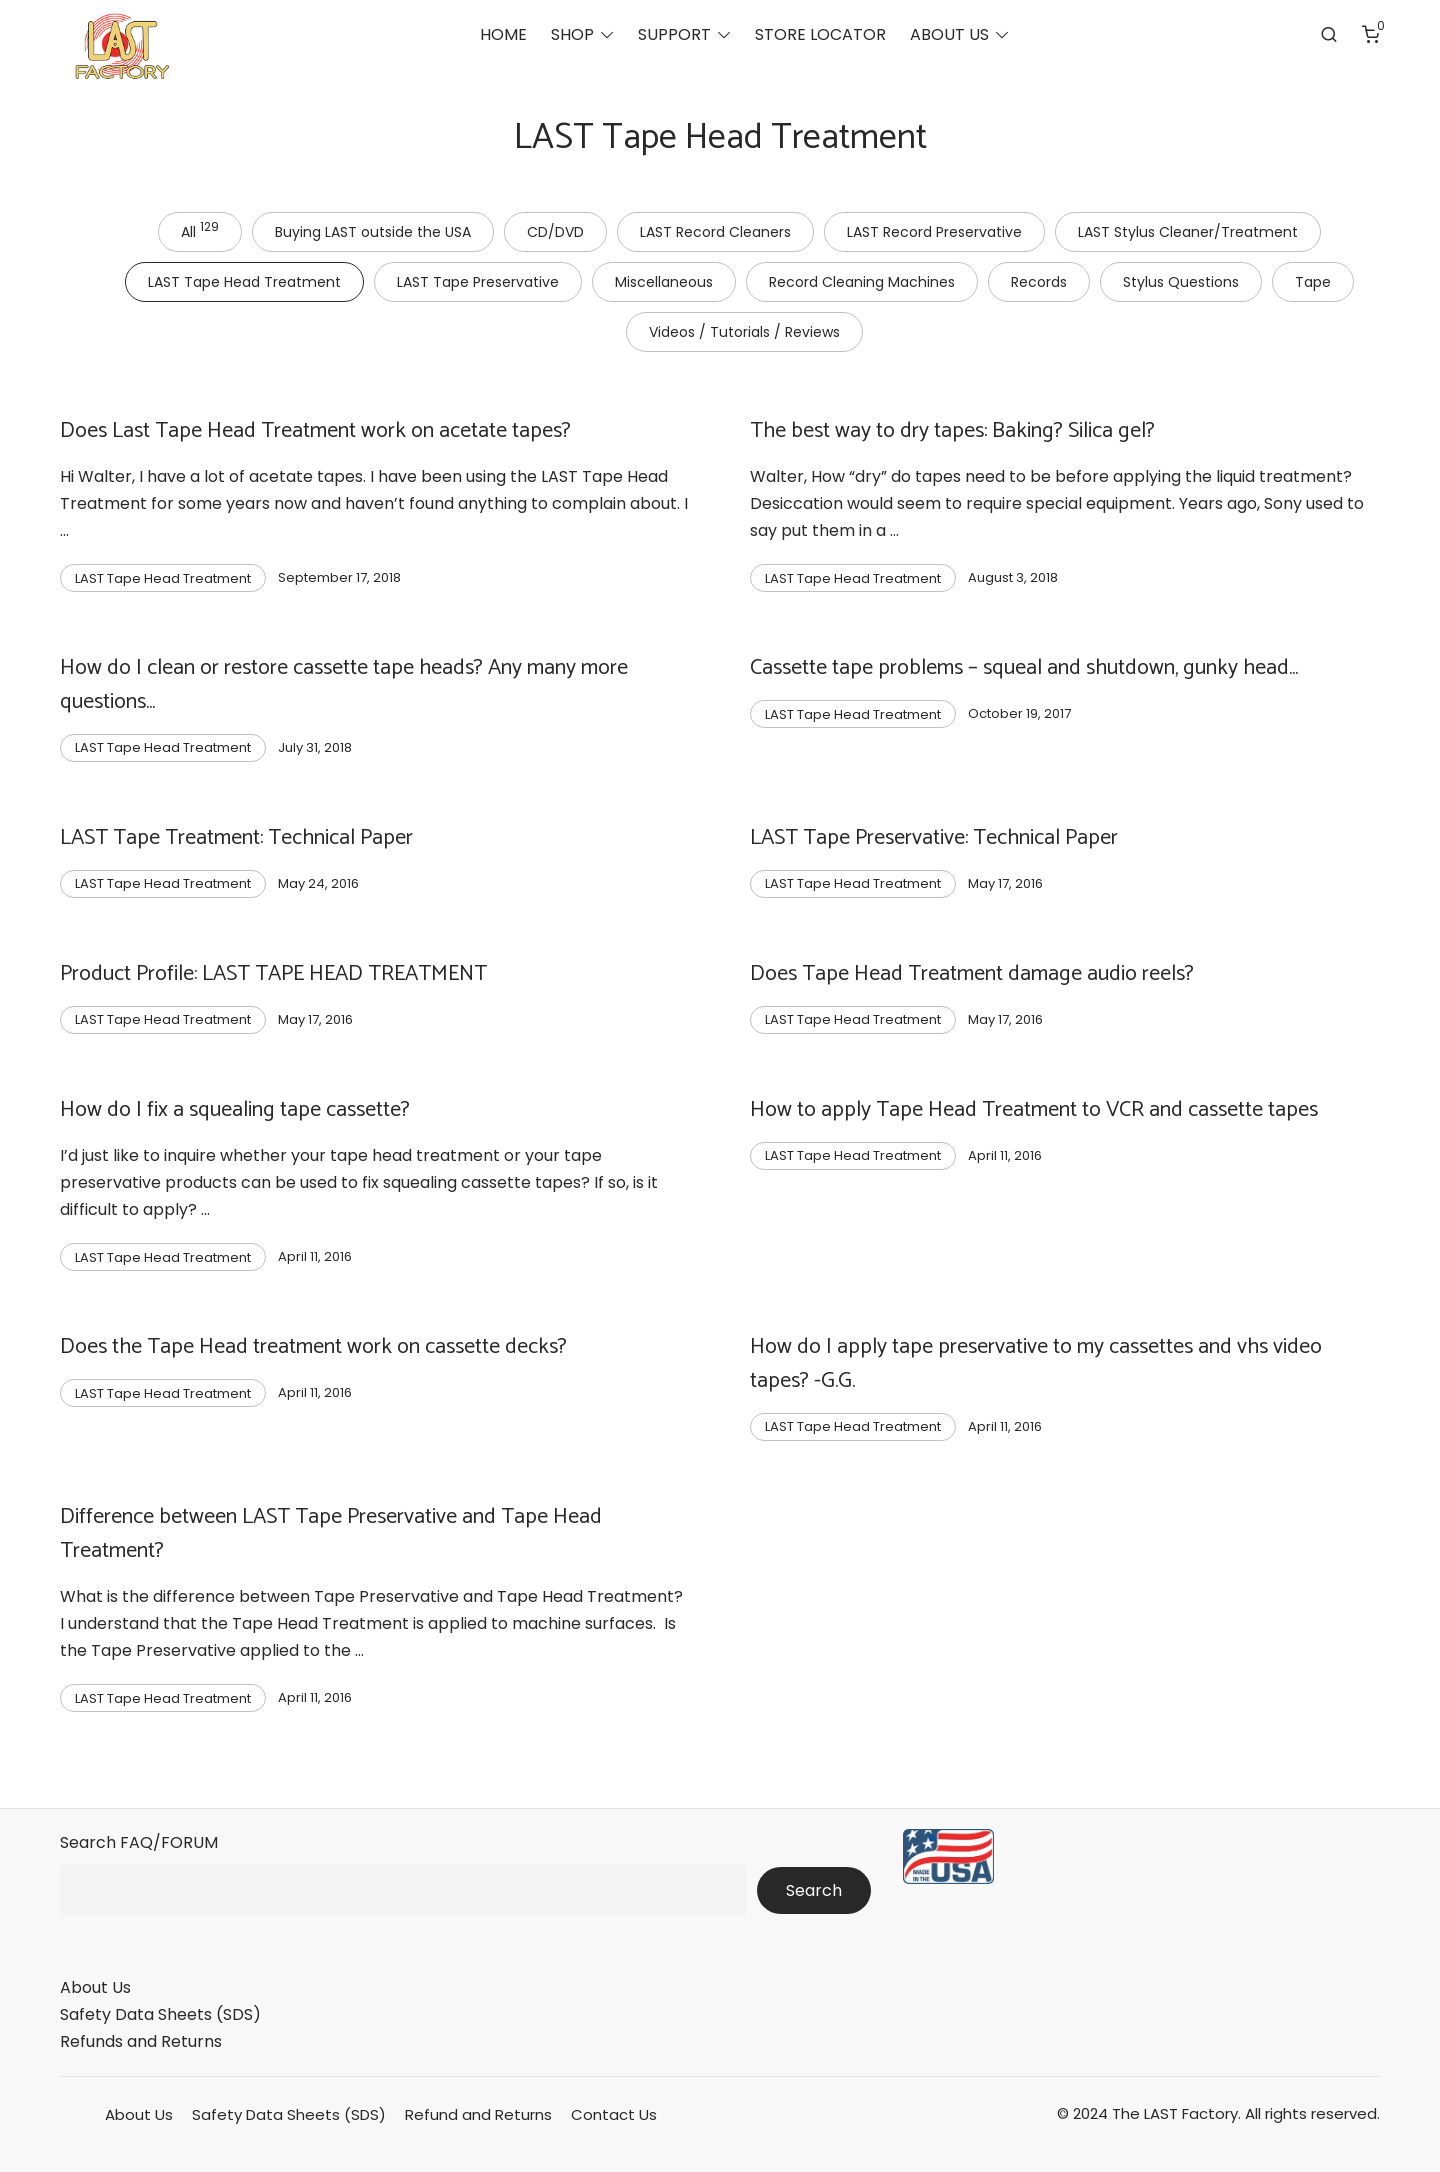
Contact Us (614, 2114)
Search (814, 1890)
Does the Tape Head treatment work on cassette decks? (313, 1347)
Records (1039, 282)
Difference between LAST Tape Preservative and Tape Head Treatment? (331, 1534)
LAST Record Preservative (934, 232)
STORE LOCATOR (820, 35)
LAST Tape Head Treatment (244, 282)
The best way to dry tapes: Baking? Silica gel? (952, 431)
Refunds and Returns (141, 2041)
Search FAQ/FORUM (139, 1842)
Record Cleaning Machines (862, 282)
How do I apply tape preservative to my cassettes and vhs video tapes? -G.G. (1036, 1364)
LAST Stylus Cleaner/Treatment (1188, 232)
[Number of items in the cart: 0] (1371, 35)
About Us (95, 1987)
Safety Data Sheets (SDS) (160, 2014)
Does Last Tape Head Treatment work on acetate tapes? (315, 431)
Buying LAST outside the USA (373, 232)
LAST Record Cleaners (715, 232)
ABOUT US (949, 35)
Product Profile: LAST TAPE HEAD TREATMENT (273, 974)
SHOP (572, 35)
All (200, 230)
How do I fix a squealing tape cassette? (235, 1110)
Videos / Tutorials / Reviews (744, 332)
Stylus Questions (1181, 282)
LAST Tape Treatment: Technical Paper (236, 838)
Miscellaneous (664, 282)
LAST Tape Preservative (478, 282)
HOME (503, 35)
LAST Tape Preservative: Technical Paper (934, 838)
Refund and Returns (478, 2114)
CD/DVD (555, 232)
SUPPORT (674, 35)
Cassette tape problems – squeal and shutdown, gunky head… (1024, 668)
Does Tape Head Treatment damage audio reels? (972, 974)
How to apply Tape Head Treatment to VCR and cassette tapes (1034, 1110)
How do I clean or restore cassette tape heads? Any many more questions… (344, 685)
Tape (1313, 282)
